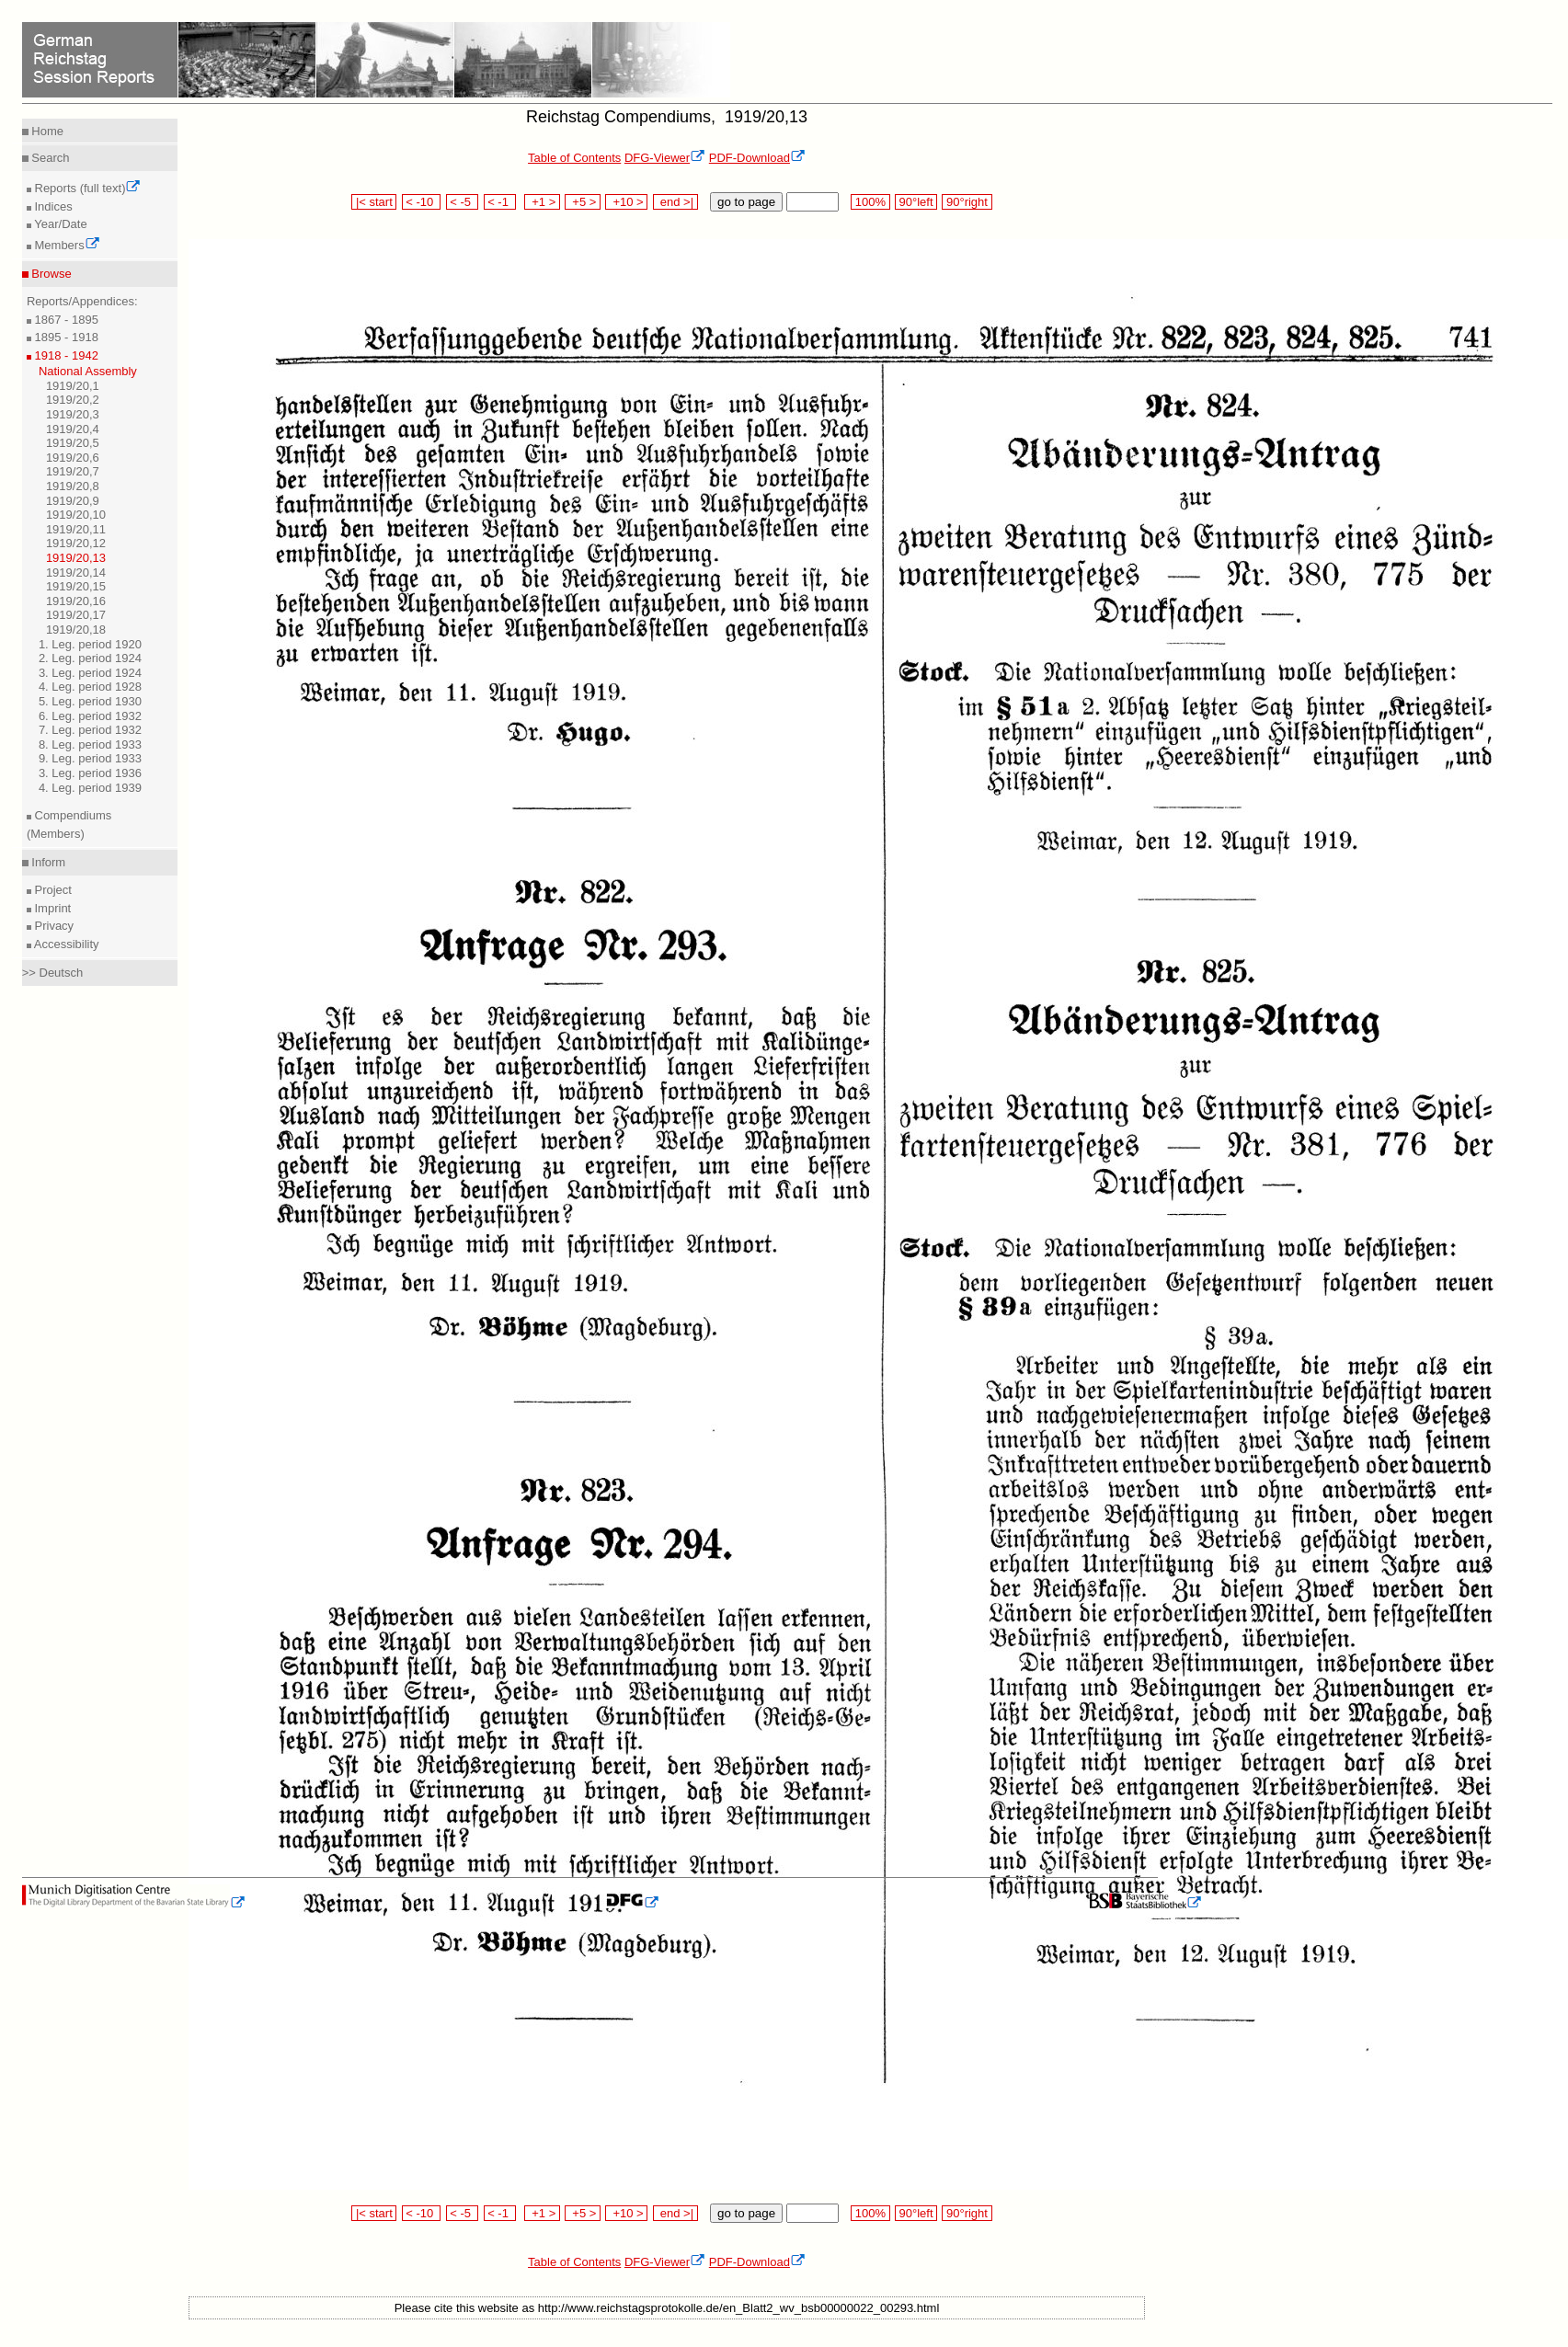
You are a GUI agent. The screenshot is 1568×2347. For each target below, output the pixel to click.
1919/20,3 (72, 414)
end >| (675, 202)
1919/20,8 (72, 486)
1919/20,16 (76, 601)
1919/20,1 (72, 386)
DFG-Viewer (664, 158)
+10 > (626, 202)
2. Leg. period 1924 (90, 658)
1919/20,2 (72, 399)
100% (870, 202)
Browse (50, 273)
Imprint (51, 908)
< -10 (422, 202)
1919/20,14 (76, 572)
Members (65, 245)
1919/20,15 (76, 586)
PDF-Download (757, 158)
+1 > (542, 202)
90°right (966, 202)
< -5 (462, 202)
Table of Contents (574, 158)
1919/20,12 (76, 543)
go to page (746, 202)
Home (46, 131)
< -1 (500, 202)
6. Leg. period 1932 (90, 716)
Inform (47, 862)
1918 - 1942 (64, 355)
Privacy (52, 926)
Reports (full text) (86, 188)
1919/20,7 (72, 471)
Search (49, 158)
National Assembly (88, 371)
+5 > (583, 202)
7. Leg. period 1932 (90, 730)
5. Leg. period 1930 (90, 701)
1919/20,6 (72, 457)
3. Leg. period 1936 (90, 773)
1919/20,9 (72, 501)
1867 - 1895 (64, 319)
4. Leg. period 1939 (90, 788)
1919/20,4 (72, 429)
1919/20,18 (76, 629)
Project (51, 890)
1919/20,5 (72, 443)
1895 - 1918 (64, 337)
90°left (916, 202)
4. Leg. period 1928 (90, 686)
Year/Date (59, 224)
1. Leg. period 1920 (90, 644)
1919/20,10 (76, 514)
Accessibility (65, 944)
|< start (373, 202)
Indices (52, 206)
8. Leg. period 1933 (90, 744)
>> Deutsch (53, 972)
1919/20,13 (76, 558)
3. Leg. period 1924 (90, 673)
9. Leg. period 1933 (90, 758)
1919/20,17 (76, 615)
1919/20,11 (76, 529)
